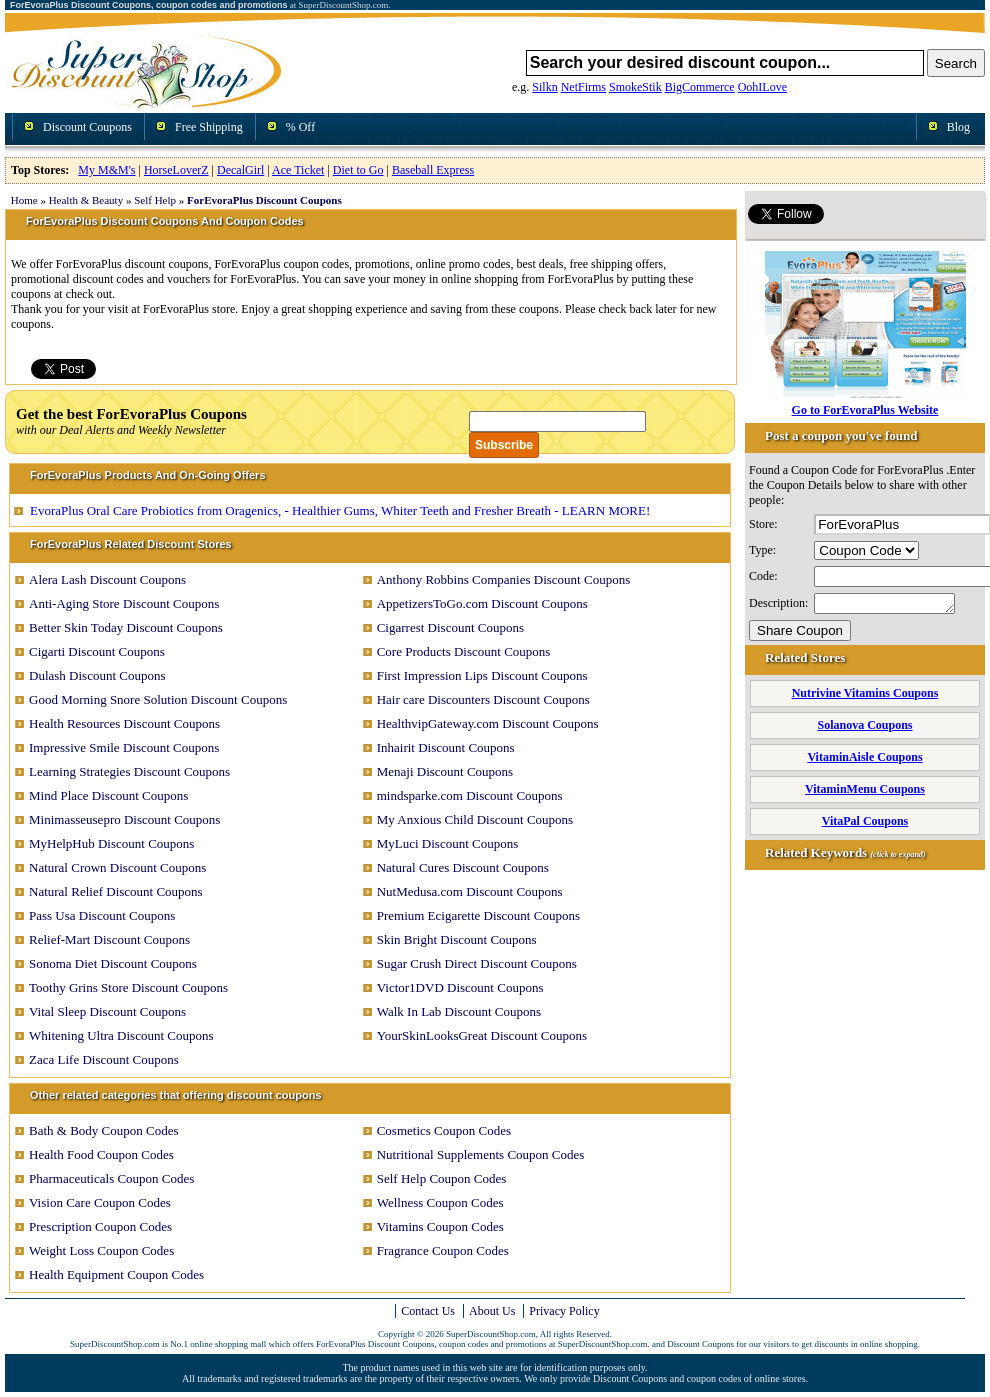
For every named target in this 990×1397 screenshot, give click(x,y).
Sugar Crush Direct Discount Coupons (477, 963)
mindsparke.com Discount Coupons (470, 795)
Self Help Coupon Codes (442, 1178)
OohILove (762, 87)
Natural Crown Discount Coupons (117, 867)
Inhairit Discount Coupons (446, 747)
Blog (958, 127)
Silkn (544, 87)
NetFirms (583, 87)
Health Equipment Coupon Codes (116, 1274)
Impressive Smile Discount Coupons (124, 747)
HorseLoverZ (176, 170)
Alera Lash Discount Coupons (107, 579)
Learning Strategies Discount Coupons (129, 771)
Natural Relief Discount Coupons (116, 891)
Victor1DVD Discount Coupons (460, 987)
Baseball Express (433, 170)
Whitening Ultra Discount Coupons (121, 1035)
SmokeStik (635, 87)
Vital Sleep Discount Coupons (107, 1011)
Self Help (155, 200)
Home (24, 200)
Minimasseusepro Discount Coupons (124, 819)
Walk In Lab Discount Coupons (459, 1011)
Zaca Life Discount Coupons (104, 1059)
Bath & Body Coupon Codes (104, 1130)
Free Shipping (209, 127)
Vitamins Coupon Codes (440, 1226)
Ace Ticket (298, 170)
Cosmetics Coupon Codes (444, 1130)
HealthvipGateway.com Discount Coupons (488, 723)
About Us (492, 1311)
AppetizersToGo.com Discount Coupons (482, 603)
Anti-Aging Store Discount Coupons (124, 603)
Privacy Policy (564, 1311)
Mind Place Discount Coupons (108, 795)
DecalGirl (240, 170)
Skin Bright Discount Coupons (457, 939)
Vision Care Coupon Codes (100, 1202)
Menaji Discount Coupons (445, 771)
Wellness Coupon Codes (440, 1202)
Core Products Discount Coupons (464, 651)
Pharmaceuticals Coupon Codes (111, 1178)
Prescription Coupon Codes (100, 1226)
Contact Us (428, 1311)
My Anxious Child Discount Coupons (475, 819)
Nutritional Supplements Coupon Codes (481, 1154)
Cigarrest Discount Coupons (450, 627)
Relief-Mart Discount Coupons (109, 939)
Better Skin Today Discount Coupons (126, 627)
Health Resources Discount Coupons (124, 723)
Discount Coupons (87, 127)
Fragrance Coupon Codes (443, 1250)
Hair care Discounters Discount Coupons (483, 699)
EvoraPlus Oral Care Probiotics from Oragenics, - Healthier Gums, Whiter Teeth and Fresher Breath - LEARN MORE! (340, 510)
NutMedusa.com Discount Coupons (470, 891)
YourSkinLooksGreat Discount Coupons (482, 1035)
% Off (300, 127)
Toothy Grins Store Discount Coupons (128, 987)
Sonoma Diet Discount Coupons (113, 963)
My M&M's (106, 170)
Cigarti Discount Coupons (97, 651)
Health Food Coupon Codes (101, 1154)
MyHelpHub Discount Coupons (111, 843)
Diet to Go (358, 170)
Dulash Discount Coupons (97, 675)
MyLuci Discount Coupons (448, 843)
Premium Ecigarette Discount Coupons (478, 915)
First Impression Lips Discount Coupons (482, 675)
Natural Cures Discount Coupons (463, 867)
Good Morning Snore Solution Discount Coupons (158, 699)
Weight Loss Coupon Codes (101, 1250)
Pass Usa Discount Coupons (102, 915)
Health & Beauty (86, 200)
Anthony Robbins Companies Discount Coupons (504, 579)
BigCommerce (700, 87)
